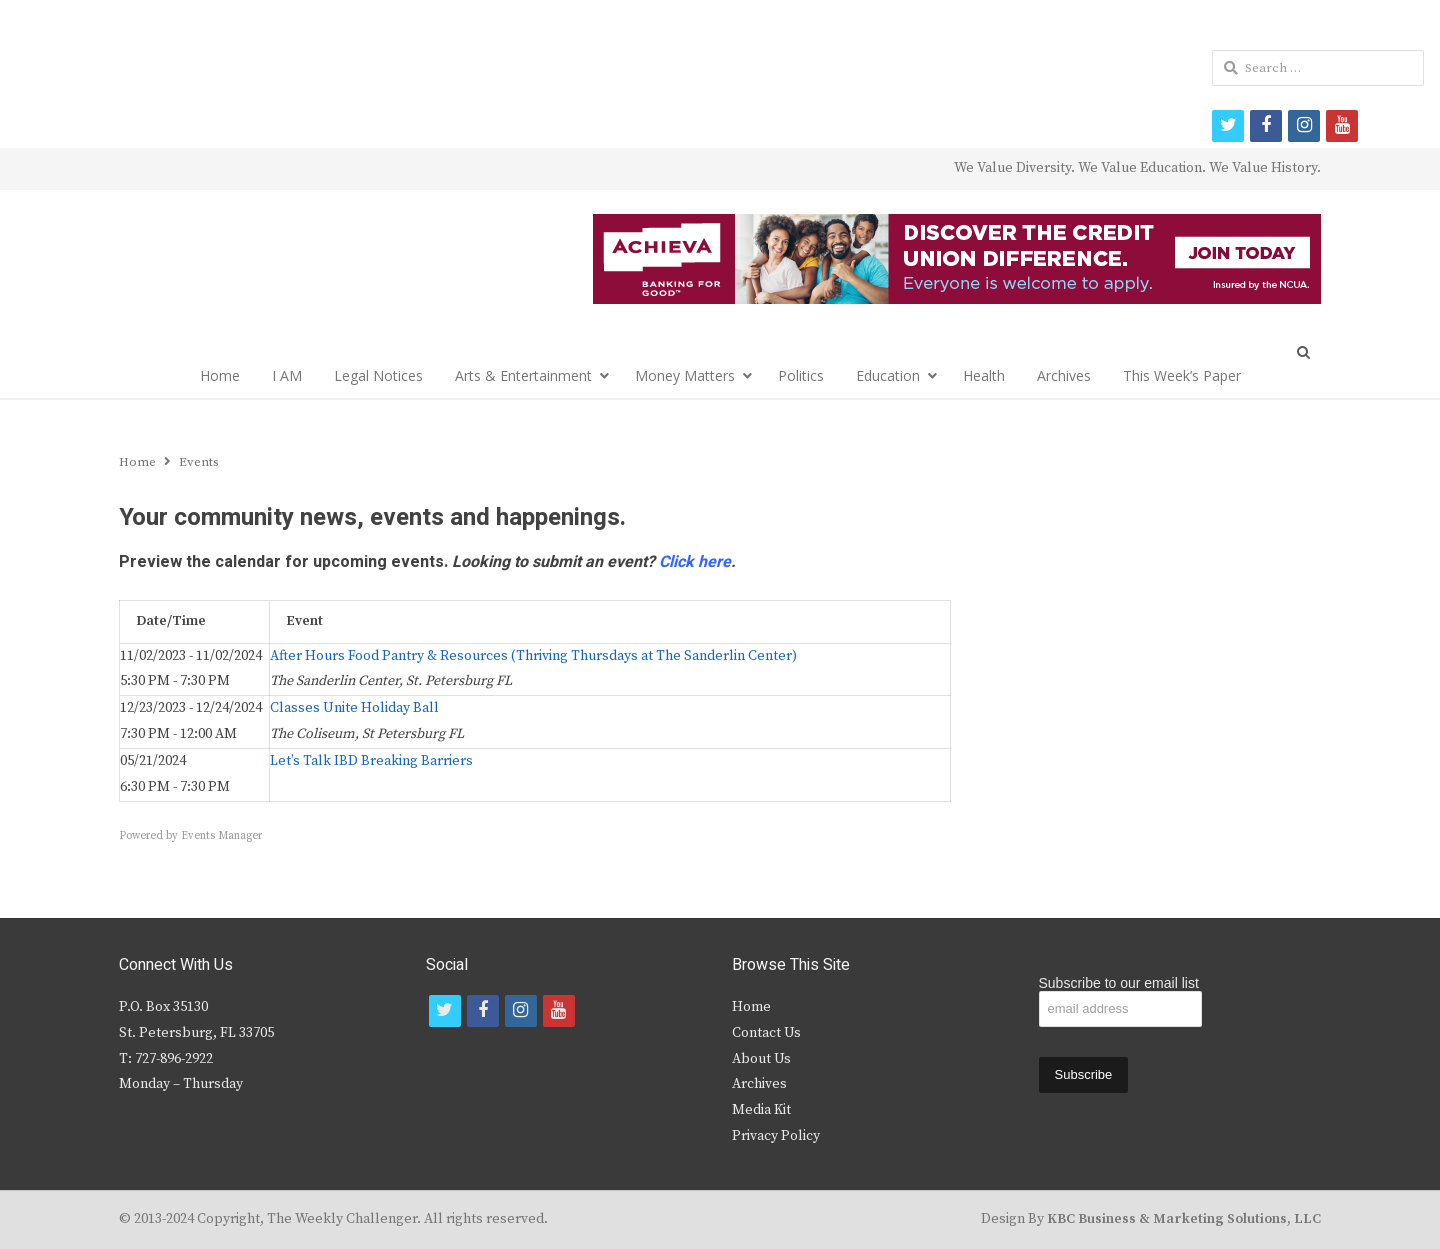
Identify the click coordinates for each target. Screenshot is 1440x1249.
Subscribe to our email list (1119, 983)
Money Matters (685, 375)
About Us (761, 1059)
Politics (801, 375)
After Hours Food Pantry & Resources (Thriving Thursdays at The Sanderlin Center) (533, 656)
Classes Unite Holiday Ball (354, 708)
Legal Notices (378, 375)
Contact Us (766, 1033)
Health (984, 375)
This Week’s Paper (1182, 375)
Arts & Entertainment (523, 375)
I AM (287, 375)
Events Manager (221, 836)
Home (220, 375)
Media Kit (761, 1110)
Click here (695, 562)
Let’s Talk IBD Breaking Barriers (371, 761)
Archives (1064, 375)
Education (888, 375)
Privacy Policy (776, 1136)
